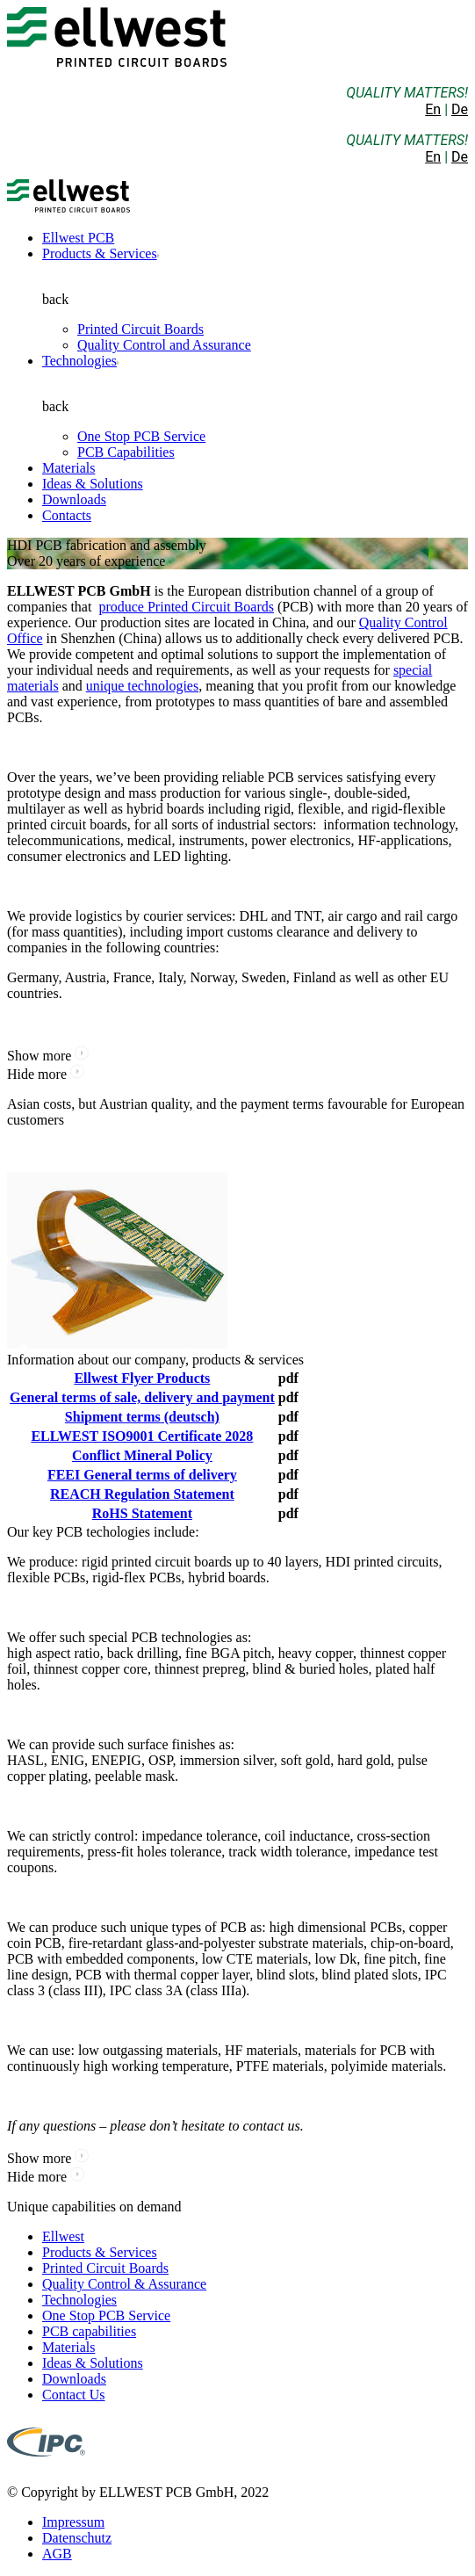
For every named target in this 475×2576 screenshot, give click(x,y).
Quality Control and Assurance (164, 344)
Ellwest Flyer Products (142, 1378)
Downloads (74, 499)
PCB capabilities (89, 2331)
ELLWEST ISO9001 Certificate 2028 (142, 1436)
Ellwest (63, 2236)
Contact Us (73, 2394)
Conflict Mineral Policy (142, 1455)
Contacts (66, 515)
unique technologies (142, 685)
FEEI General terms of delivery (142, 1474)
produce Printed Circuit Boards (186, 606)
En (433, 109)
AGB (57, 2553)
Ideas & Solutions (92, 483)
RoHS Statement (142, 1513)
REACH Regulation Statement (142, 1494)
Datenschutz (77, 2537)
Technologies (79, 360)
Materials (68, 467)
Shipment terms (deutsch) (142, 1416)
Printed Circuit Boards (140, 329)
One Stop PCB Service (141, 436)
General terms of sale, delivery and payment (142, 1397)
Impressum (73, 2521)
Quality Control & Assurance (124, 2283)
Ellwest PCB (78, 237)
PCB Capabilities (126, 452)
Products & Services (99, 253)
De (459, 109)
